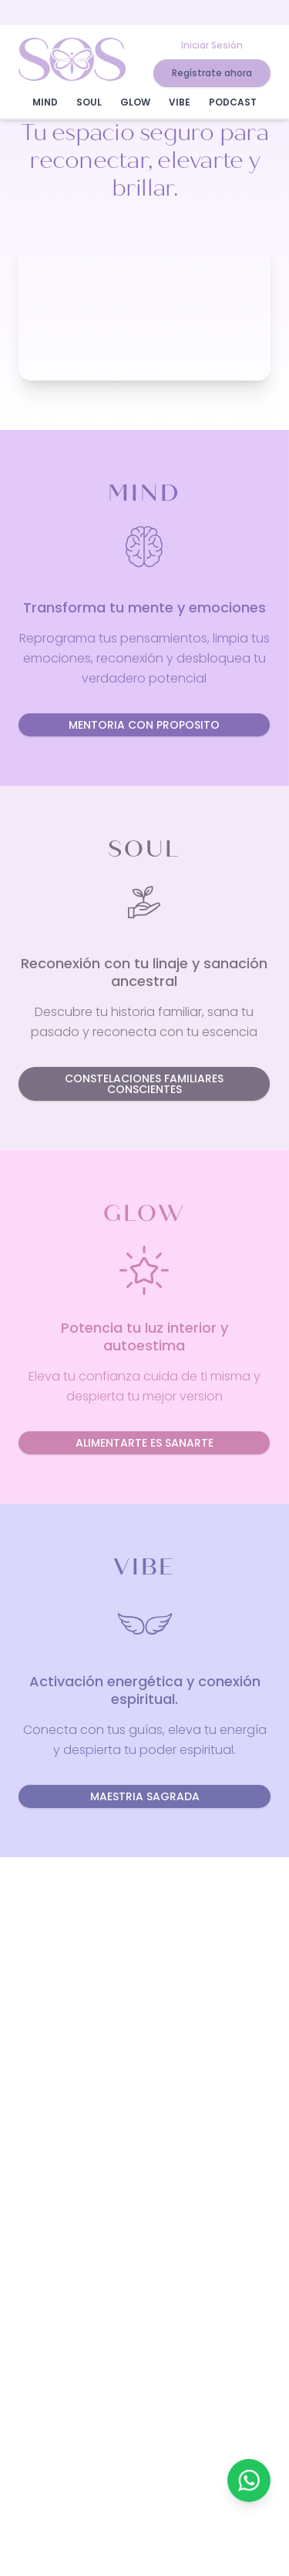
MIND (45, 102)
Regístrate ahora (212, 72)
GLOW (135, 102)
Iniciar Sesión (212, 45)
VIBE (179, 102)
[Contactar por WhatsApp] (249, 2480)
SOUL (89, 102)
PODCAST (233, 102)
